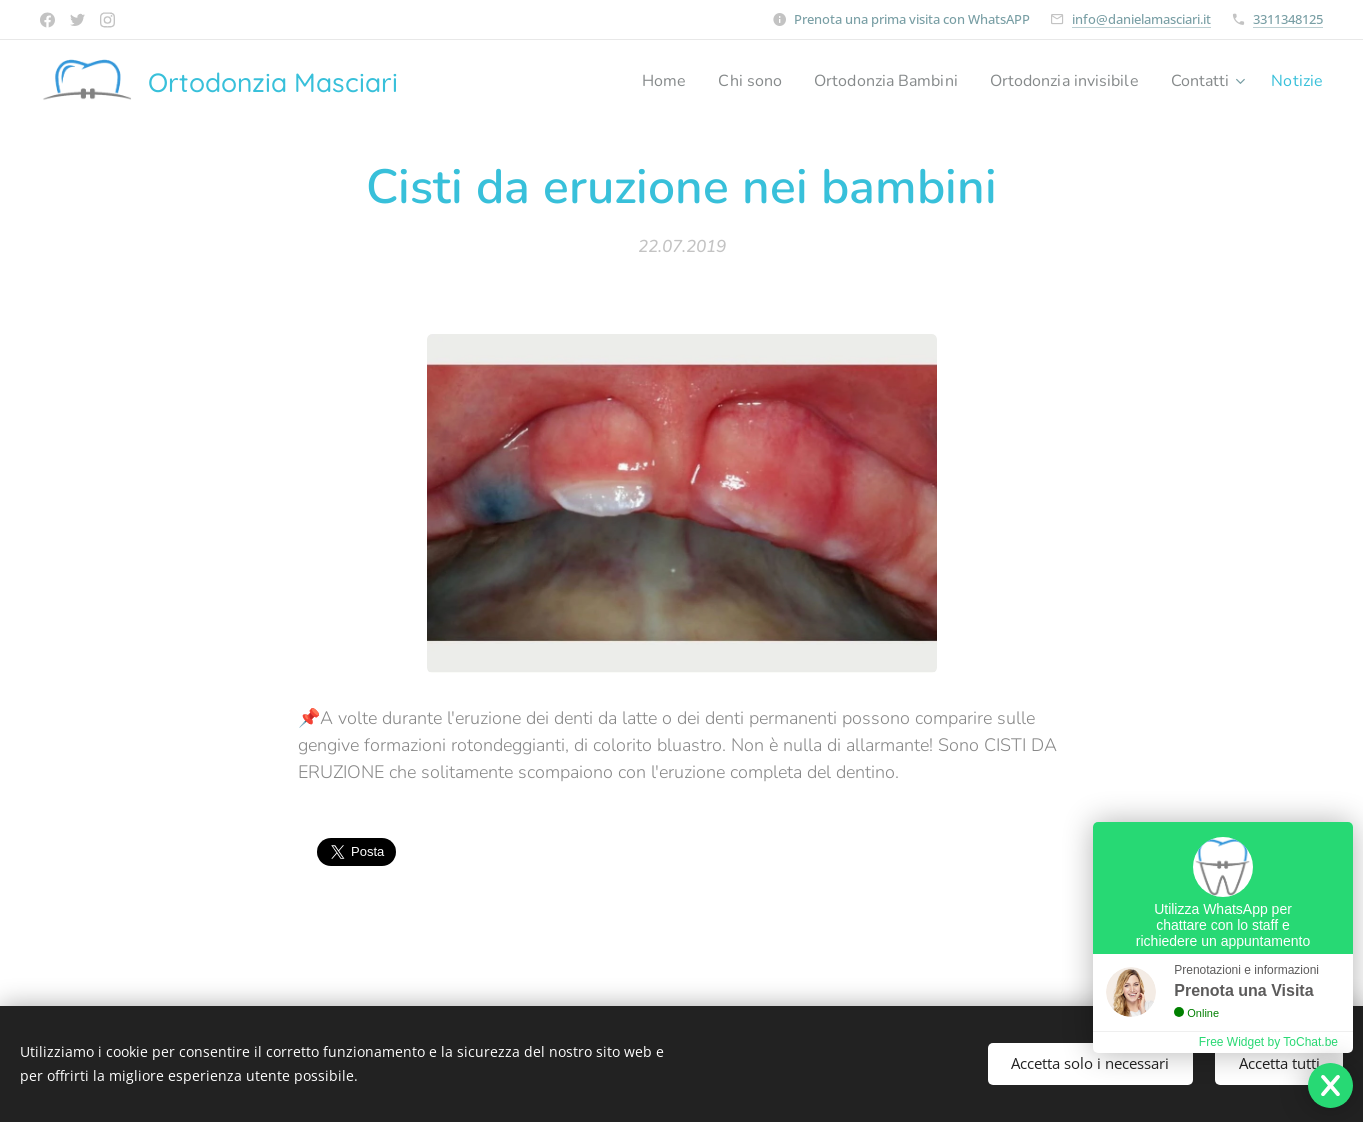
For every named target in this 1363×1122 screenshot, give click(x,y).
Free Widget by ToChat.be (1268, 1042)
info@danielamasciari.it (1141, 19)
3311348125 (1288, 19)
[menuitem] (624, 81)
